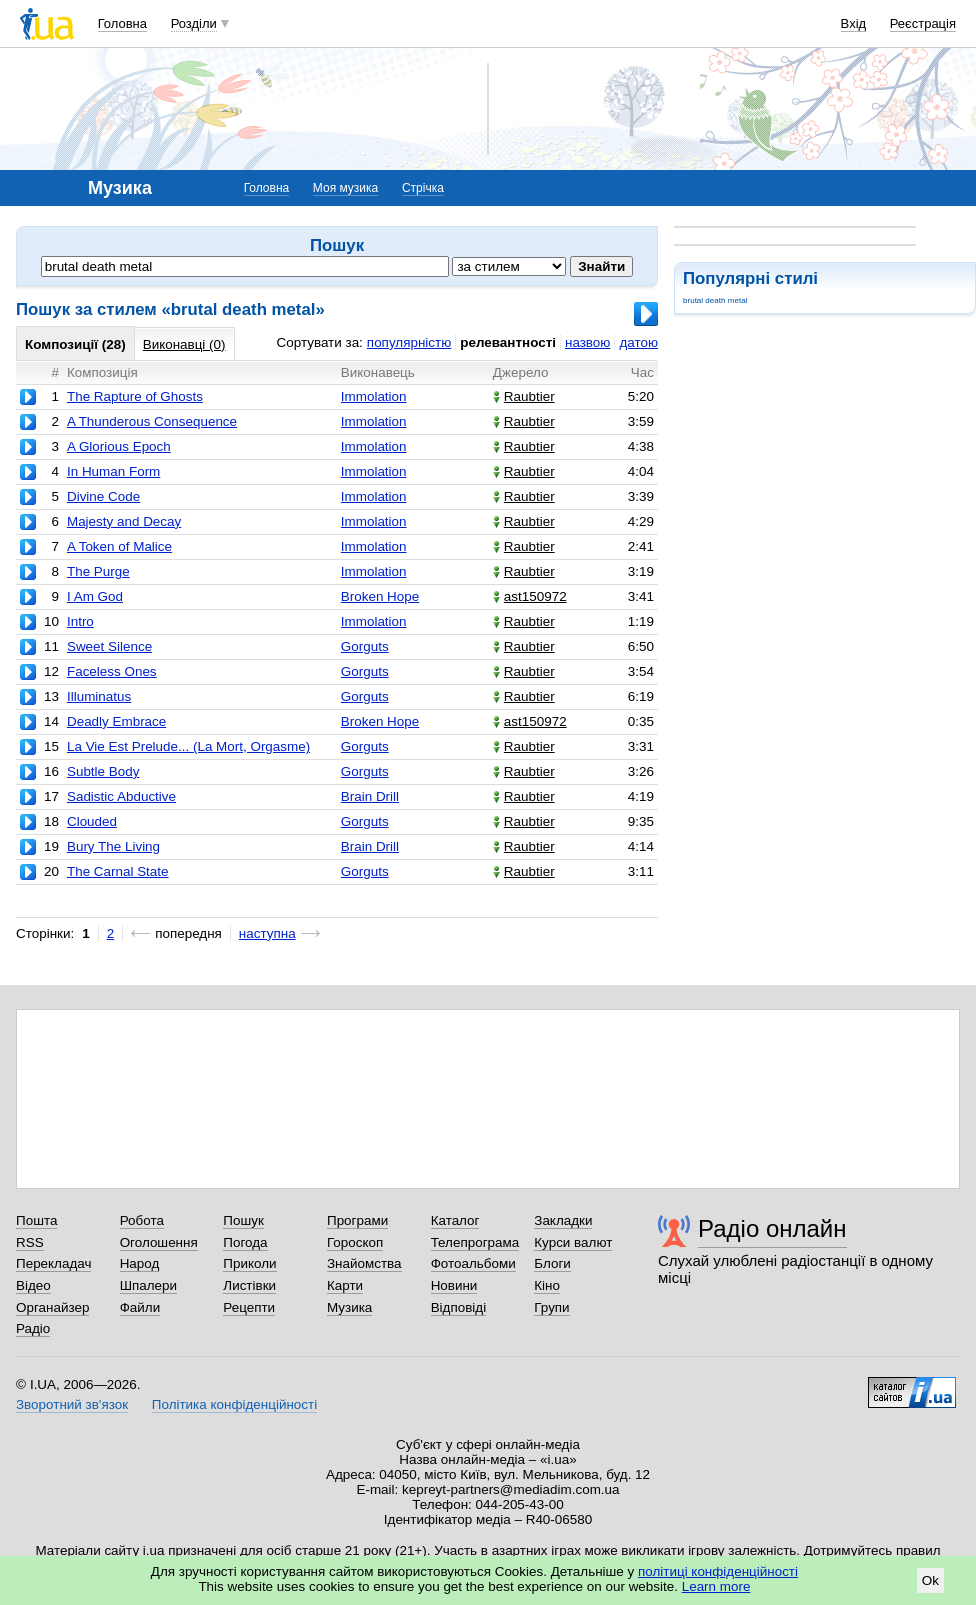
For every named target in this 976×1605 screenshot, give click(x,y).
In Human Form (113, 471)
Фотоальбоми (473, 1263)
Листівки (249, 1285)
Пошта (36, 1220)
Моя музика (345, 188)
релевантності (508, 342)
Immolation (374, 396)
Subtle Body (103, 771)
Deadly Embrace (116, 721)
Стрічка (423, 188)
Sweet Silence (109, 646)
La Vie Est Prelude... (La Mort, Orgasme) (188, 746)
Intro (80, 621)
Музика (349, 1307)
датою (638, 342)
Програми (357, 1220)
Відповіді (459, 1307)
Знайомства (364, 1263)
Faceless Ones (112, 671)
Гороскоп (355, 1242)
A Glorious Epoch (119, 446)
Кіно (547, 1285)
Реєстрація (923, 23)
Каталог (455, 1220)
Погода (245, 1242)
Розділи (194, 23)
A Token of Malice (119, 546)
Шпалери (148, 1285)
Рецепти (249, 1307)
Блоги (552, 1263)
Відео (33, 1285)
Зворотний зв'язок (72, 1404)
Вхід (854, 23)
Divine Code (103, 496)
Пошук (243, 1220)
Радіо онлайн (772, 1228)
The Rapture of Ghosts (135, 396)
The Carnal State (118, 871)
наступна (267, 933)
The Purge (98, 571)
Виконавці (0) (184, 344)
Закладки (563, 1220)
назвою (587, 342)
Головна (122, 23)
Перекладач (53, 1263)
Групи (551, 1307)
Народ (140, 1263)
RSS (30, 1242)
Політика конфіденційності (234, 1404)
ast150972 (530, 596)
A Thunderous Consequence (152, 421)
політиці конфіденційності (718, 1571)
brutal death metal (715, 300)
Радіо (33, 1328)
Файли (140, 1307)
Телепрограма (475, 1242)
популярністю (409, 342)
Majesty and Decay (124, 521)
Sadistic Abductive (121, 796)
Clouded (92, 821)
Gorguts (365, 646)
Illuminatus (99, 696)
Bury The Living (113, 846)
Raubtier (524, 396)
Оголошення (159, 1242)
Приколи (249, 1263)
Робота (142, 1220)
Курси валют (573, 1242)
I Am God (95, 596)
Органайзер (52, 1307)
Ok (930, 1580)
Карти (345, 1285)
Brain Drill (370, 796)
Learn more (716, 1586)
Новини (454, 1285)
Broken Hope (380, 596)
